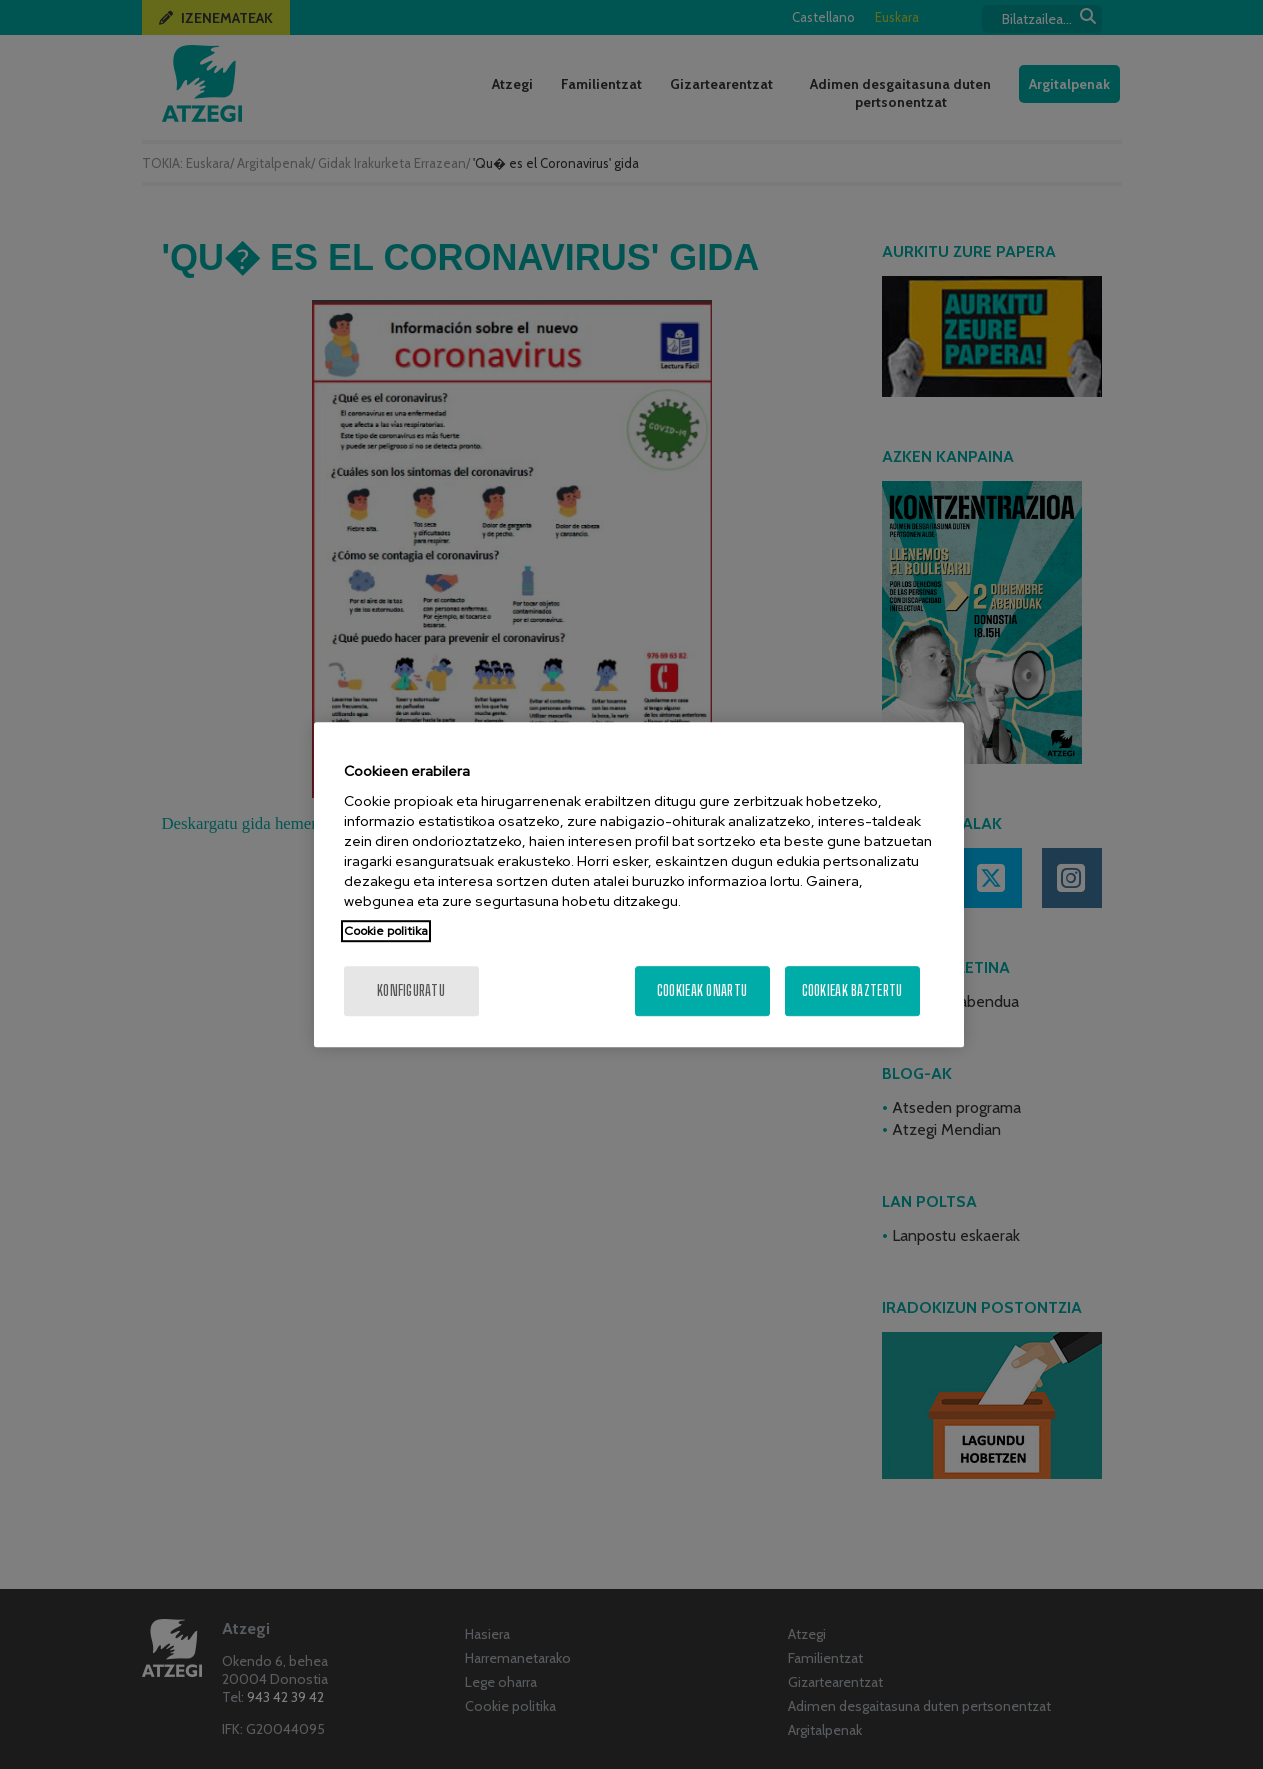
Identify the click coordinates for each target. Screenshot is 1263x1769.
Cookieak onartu (702, 990)
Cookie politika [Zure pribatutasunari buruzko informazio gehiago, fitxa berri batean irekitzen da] (386, 931)
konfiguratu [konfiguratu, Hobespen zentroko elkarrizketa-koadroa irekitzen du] (411, 990)
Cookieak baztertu (852, 990)
